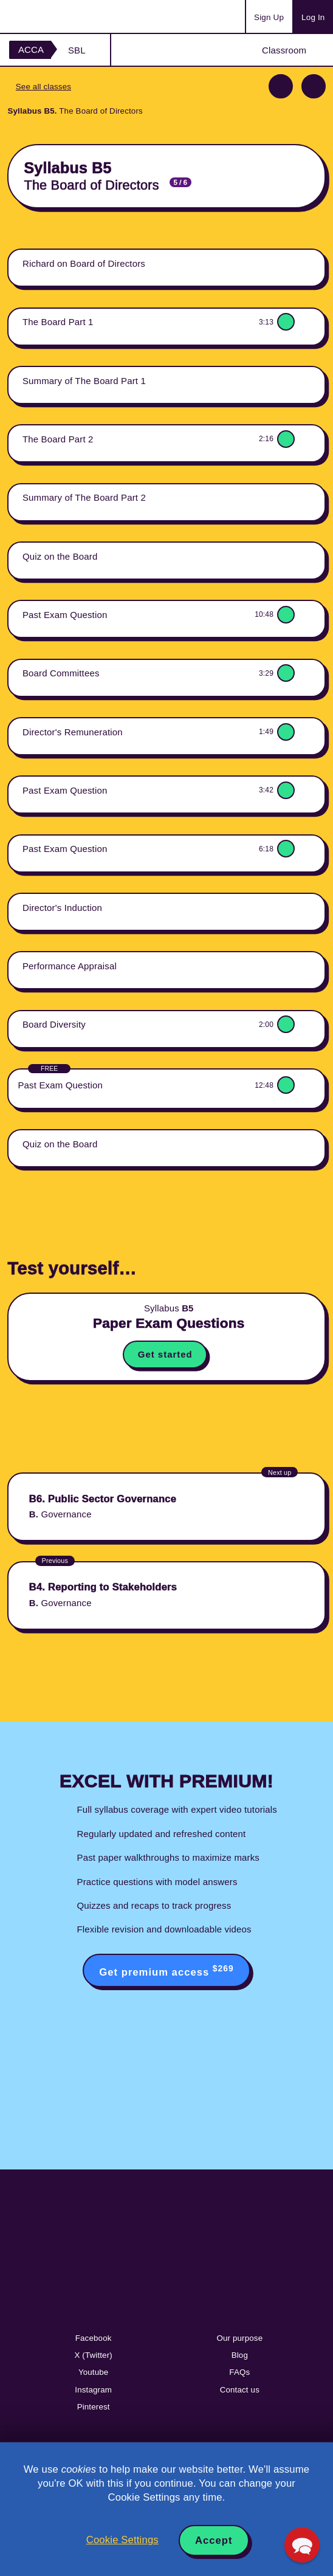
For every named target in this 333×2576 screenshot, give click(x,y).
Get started (165, 1354)
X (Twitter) (93, 2355)
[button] (302, 2545)
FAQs (239, 2372)
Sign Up (269, 17)
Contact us (239, 2389)
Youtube (93, 2372)
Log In (312, 17)
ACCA (31, 49)
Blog (240, 2355)
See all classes (43, 86)
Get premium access (166, 1970)
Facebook (93, 2338)
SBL (77, 50)
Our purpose (239, 2338)
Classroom (284, 50)
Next (313, 86)
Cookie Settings (122, 2540)
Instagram (93, 2389)
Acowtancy (57, 16)
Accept (214, 2540)
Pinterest (93, 2406)
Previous (281, 86)
